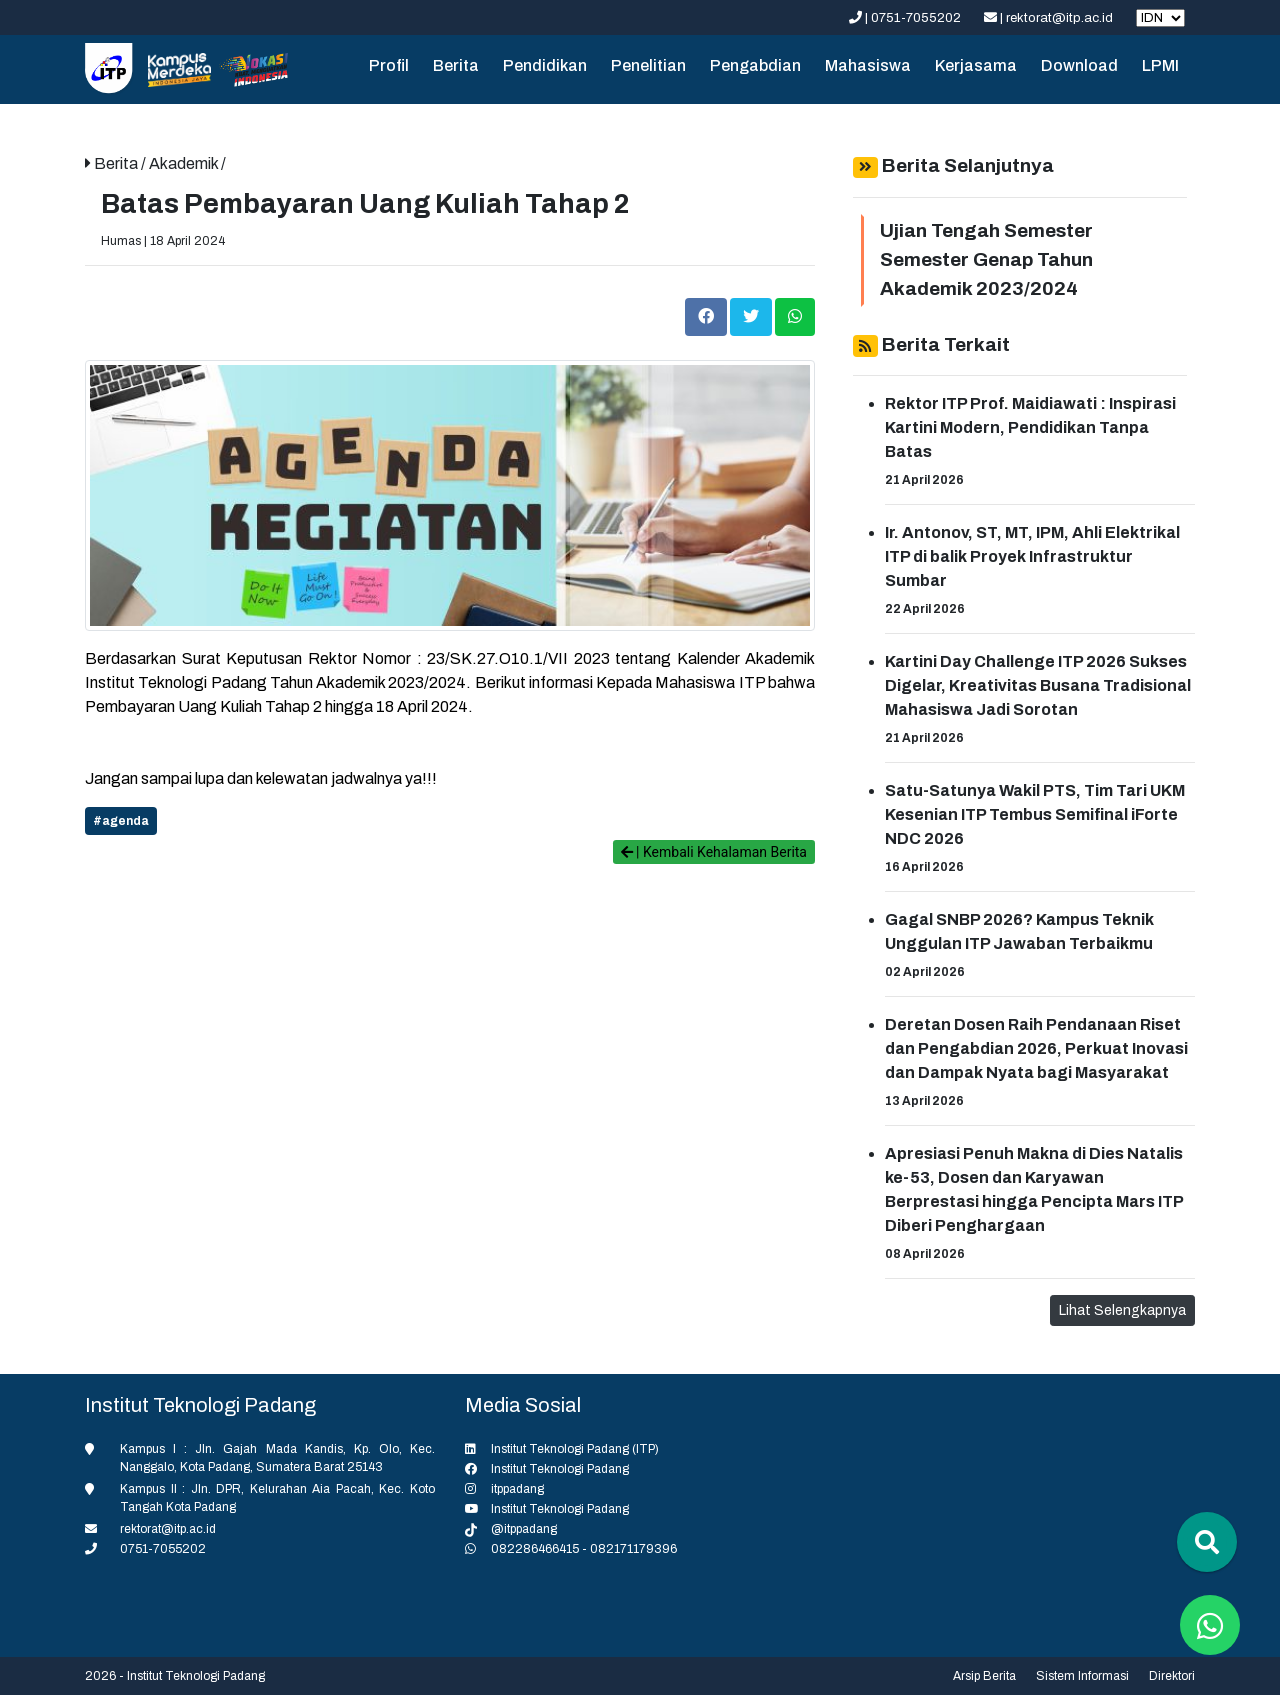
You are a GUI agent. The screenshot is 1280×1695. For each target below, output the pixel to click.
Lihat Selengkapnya (1122, 1310)
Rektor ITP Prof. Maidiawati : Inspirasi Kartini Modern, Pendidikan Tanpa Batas (1030, 427)
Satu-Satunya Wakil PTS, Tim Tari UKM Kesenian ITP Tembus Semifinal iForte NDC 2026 (1035, 814)
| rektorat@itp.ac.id (1050, 18)
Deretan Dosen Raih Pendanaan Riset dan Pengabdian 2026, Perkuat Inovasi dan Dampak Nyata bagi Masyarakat (1036, 1048)
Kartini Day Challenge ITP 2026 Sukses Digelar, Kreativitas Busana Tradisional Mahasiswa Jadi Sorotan (1038, 685)
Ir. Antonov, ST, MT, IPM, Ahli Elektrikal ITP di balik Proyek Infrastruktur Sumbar (1032, 556)
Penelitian (648, 65)
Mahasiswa (868, 65)
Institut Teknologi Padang (560, 1469)
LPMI (1160, 65)
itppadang (517, 1489)
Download (1079, 65)
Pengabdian (755, 65)
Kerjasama (976, 65)
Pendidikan (545, 65)
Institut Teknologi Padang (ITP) (575, 1449)
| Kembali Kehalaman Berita (714, 852)
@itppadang (524, 1529)
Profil (389, 65)
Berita (456, 65)
